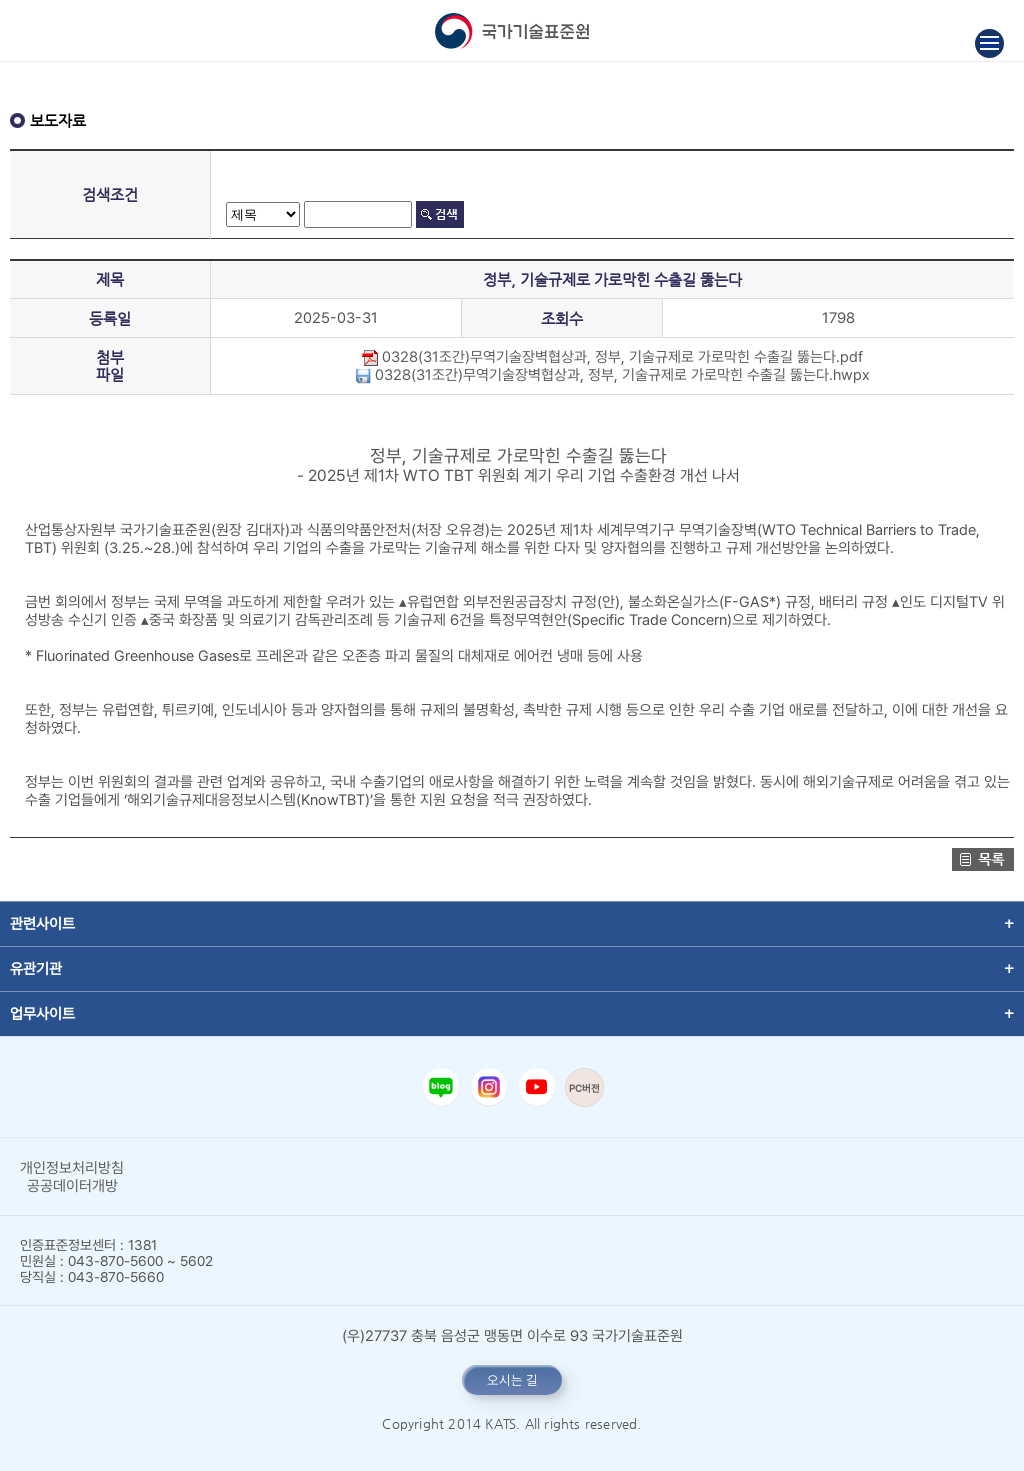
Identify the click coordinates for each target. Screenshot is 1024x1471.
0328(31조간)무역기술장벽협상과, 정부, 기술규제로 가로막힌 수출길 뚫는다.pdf (612, 357)
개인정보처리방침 (72, 1168)
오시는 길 (512, 1380)
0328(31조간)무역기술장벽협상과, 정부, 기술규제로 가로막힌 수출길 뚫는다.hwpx (612, 375)
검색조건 (110, 194)
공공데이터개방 (72, 1186)
